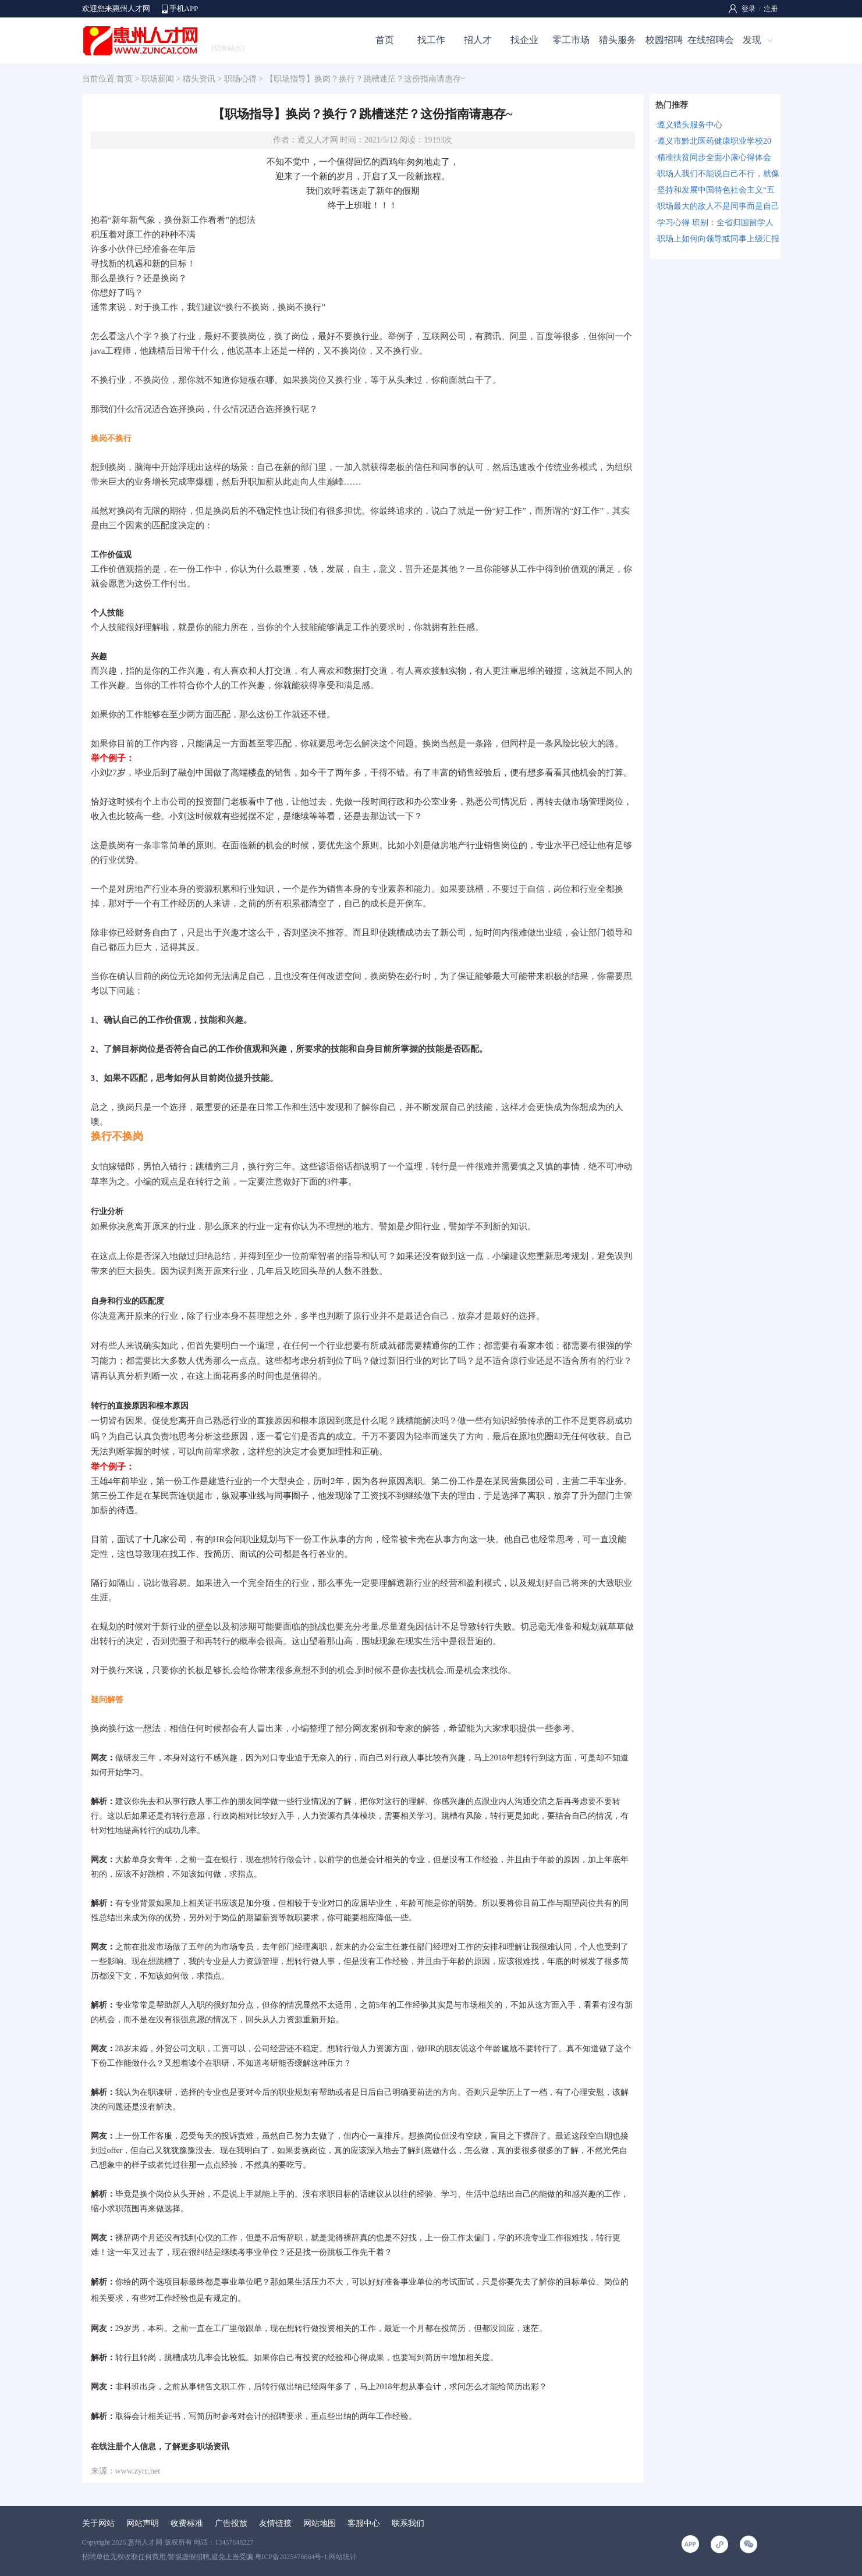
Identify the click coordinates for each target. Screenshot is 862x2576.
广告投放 (231, 2523)
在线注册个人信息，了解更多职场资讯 (160, 2446)
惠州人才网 (144, 2542)
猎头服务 (617, 40)
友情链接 (275, 2523)
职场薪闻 (157, 78)
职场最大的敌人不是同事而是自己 (718, 206)
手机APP (183, 8)
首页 (384, 40)
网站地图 (319, 2523)
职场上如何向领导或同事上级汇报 (718, 238)
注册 (771, 9)
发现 (752, 40)
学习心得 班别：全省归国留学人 (715, 222)
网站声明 (142, 2523)
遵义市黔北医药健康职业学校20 (714, 141)
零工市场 (571, 40)
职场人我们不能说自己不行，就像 (718, 173)
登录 (748, 9)
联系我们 (408, 2523)
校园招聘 (664, 40)
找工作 (431, 40)
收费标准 (187, 2523)
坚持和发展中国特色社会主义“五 (716, 190)
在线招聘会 (710, 40)
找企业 (524, 40)
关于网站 (98, 2523)
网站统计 (343, 2557)
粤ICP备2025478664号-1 (291, 2557)
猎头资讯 (199, 78)
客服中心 (363, 2523)
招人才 (478, 40)
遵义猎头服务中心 (689, 124)
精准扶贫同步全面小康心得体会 (714, 157)
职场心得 (240, 78)
